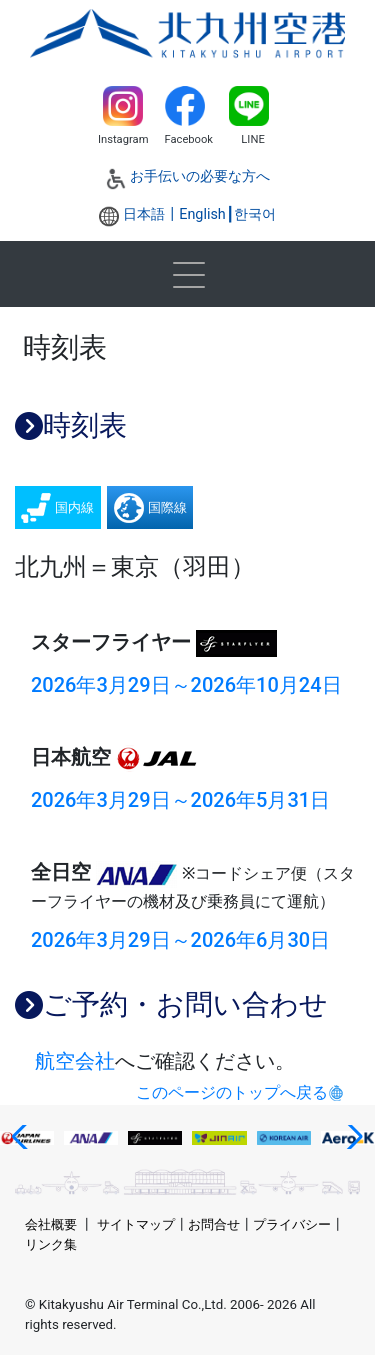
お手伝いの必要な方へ (200, 176)
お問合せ (214, 1224)
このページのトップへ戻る (232, 1092)
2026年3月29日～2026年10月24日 (186, 685)
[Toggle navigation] (188, 274)
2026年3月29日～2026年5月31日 (180, 800)
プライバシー (292, 1224)
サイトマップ (136, 1224)
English (202, 214)
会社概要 (51, 1224)
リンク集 (51, 1244)
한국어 (255, 214)
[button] (23, 1137)
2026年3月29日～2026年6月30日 (180, 940)
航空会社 (75, 1061)
